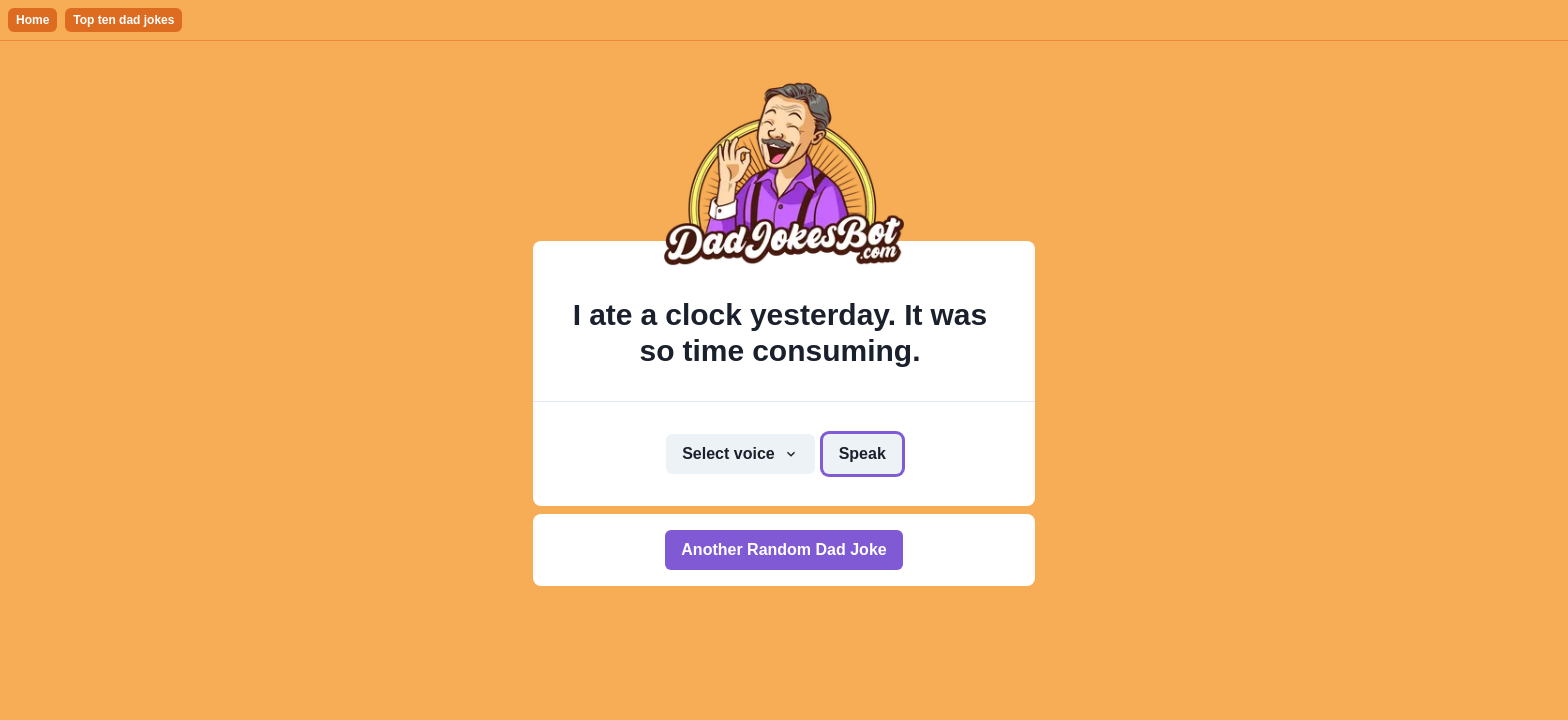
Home (32, 20)
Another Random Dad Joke (783, 549)
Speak (862, 453)
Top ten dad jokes (123, 20)
